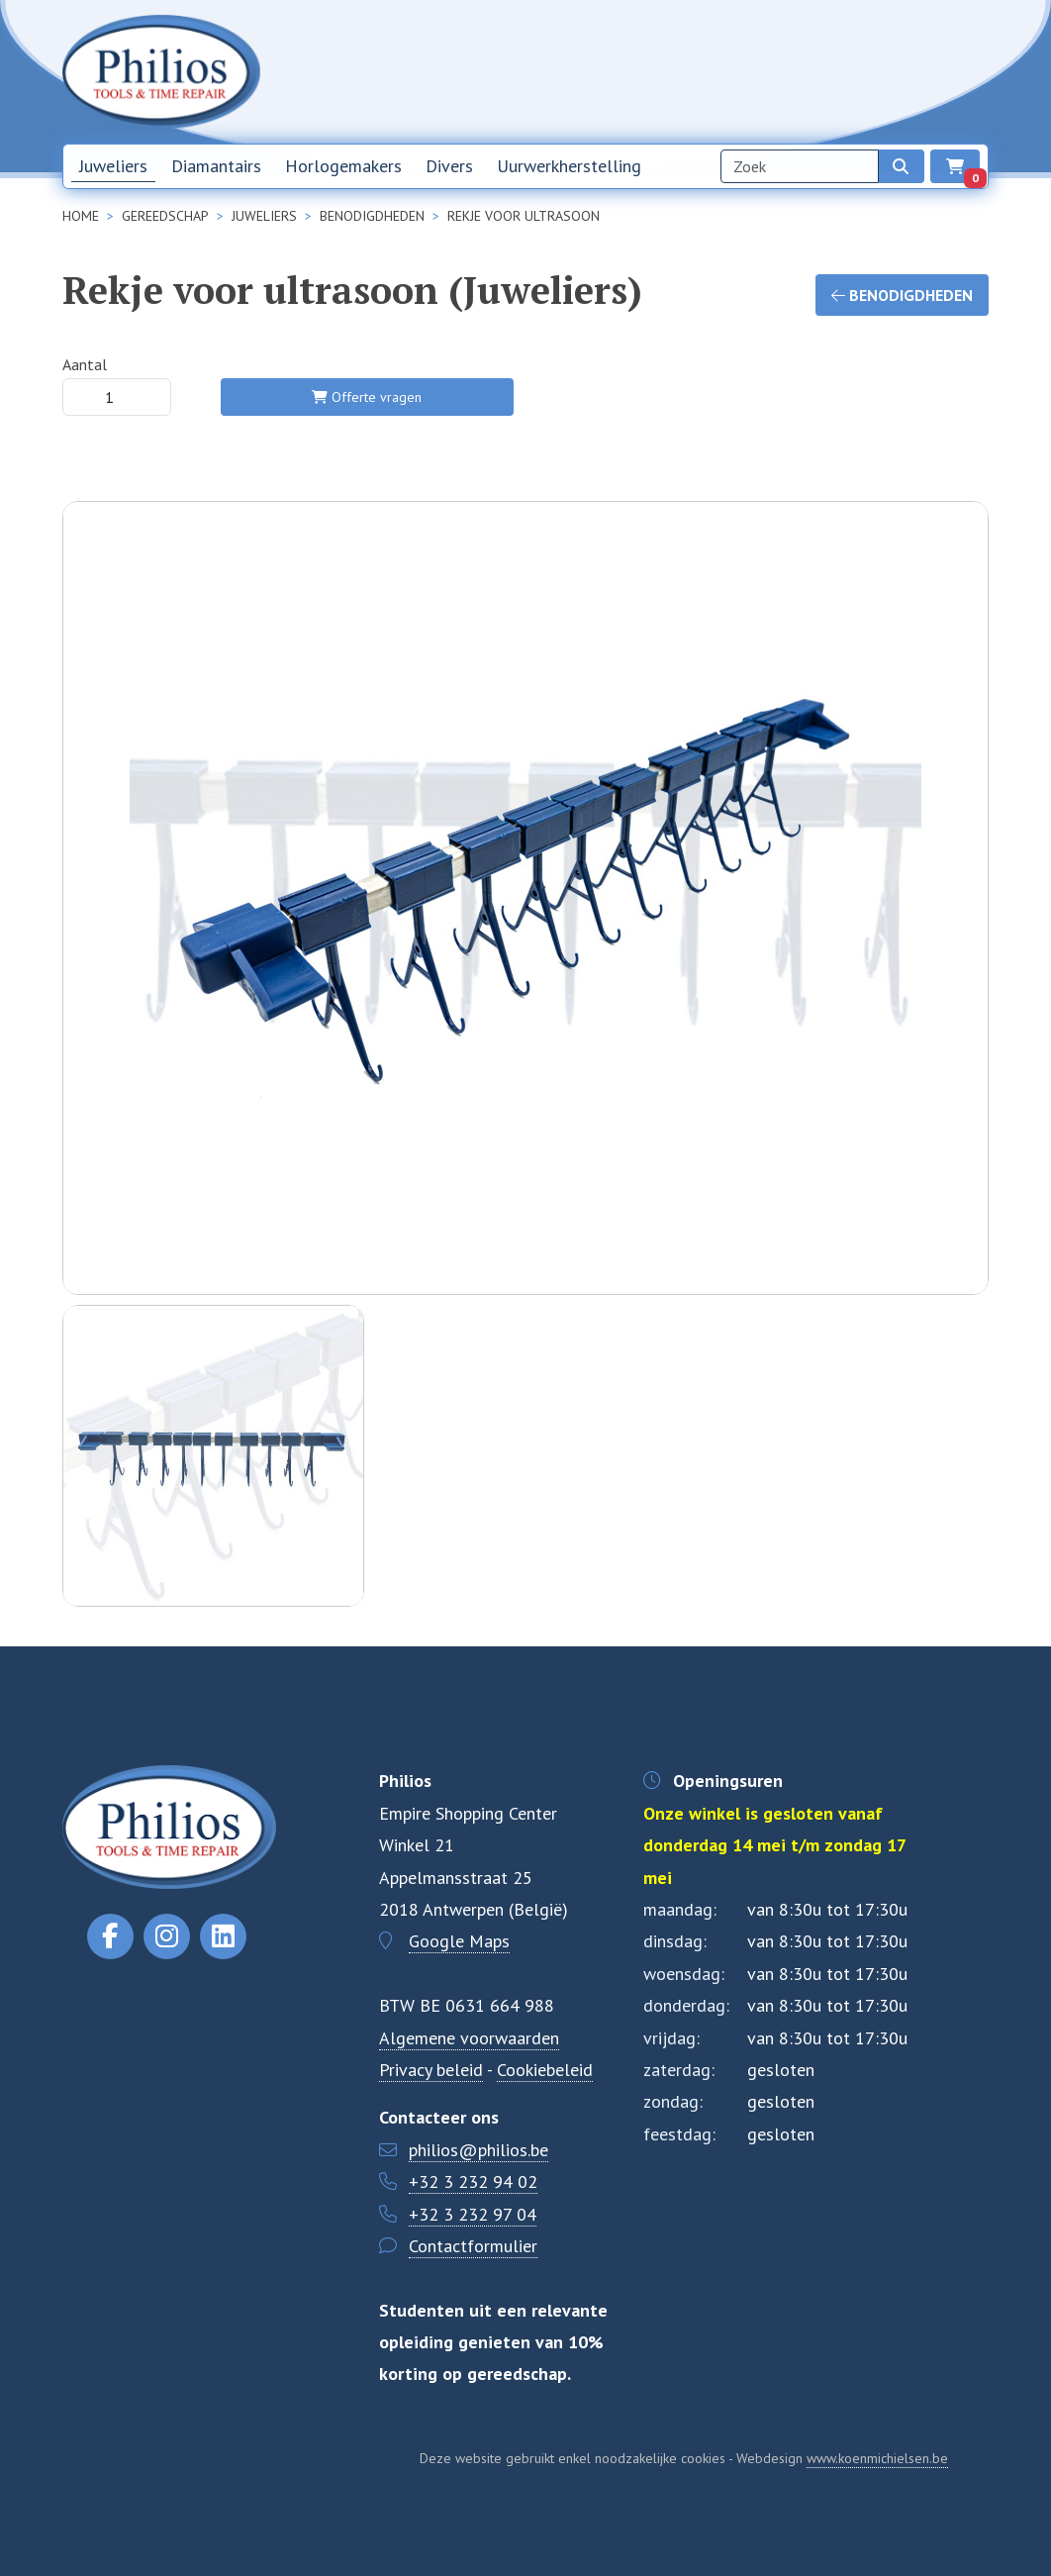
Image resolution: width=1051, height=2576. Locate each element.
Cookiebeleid (545, 2069)
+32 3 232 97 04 (472, 2214)
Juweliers (113, 165)
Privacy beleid (431, 2069)
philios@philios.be (478, 2149)
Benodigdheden (902, 295)
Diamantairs (216, 165)
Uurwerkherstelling (569, 165)
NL (924, 72)
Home (630, 71)
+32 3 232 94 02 (473, 2181)
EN (970, 72)
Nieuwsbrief (705, 71)
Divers (449, 165)
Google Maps (459, 1941)
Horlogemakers (343, 165)
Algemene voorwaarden (469, 2038)
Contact (863, 71)
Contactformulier (473, 2245)
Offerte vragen (367, 397)
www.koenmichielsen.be (877, 2458)
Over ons (790, 71)
